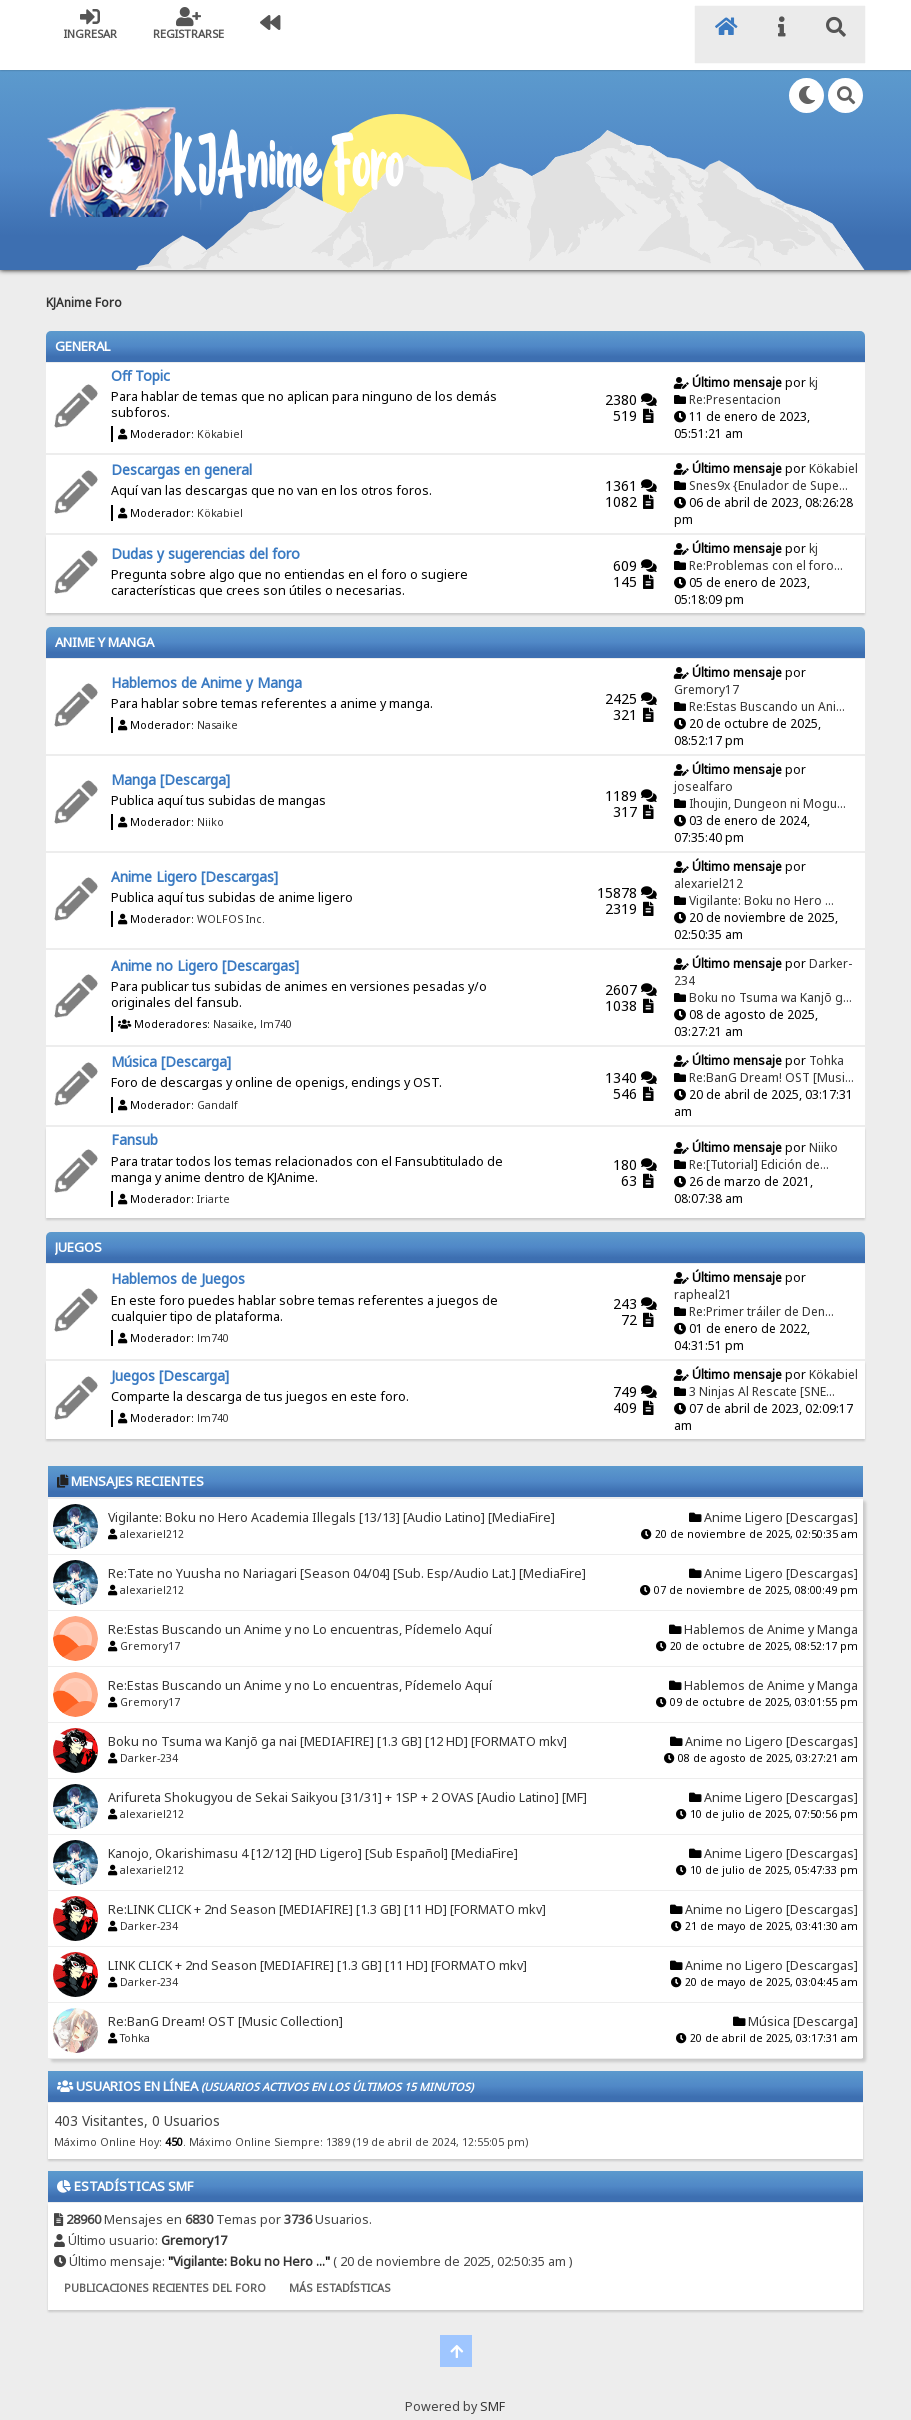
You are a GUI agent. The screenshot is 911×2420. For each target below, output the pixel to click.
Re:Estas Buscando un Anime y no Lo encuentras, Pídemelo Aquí (300, 1609)
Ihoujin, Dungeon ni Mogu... (767, 783)
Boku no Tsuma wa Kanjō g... (770, 977)
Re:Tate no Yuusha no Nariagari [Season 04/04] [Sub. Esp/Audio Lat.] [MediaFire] (347, 1553)
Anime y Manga (104, 622)
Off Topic (140, 355)
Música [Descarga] (171, 1041)
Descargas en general (181, 449)
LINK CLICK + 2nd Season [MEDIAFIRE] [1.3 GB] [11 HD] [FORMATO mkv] (317, 1945)
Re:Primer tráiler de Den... (761, 1291)
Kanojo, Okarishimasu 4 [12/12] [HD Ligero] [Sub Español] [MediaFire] (313, 1833)
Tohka (826, 1040)
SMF (492, 2386)
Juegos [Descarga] (170, 1355)
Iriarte (213, 1179)
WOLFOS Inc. (231, 899)
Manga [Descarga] (170, 759)
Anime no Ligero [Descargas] (205, 944)
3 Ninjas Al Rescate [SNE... (762, 1371)
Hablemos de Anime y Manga (206, 662)
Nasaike (217, 705)
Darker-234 (149, 1738)
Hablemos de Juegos (178, 1258)
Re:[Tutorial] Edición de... (759, 1144)
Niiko (210, 802)
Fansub (134, 1119)
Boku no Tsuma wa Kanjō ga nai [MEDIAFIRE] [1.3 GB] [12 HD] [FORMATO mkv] (337, 1721)
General (82, 326)
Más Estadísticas (340, 2267)
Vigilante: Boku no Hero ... (761, 880)
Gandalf (217, 1085)
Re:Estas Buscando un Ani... (767, 686)
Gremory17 (706, 669)
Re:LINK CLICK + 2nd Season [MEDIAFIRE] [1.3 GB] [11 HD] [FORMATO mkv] (327, 1889)
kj (813, 362)
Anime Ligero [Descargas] (194, 856)
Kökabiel (220, 414)
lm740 (276, 1004)
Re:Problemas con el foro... (766, 545)
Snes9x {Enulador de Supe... (768, 465)
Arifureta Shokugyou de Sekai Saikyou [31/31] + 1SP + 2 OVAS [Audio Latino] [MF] (347, 1777)
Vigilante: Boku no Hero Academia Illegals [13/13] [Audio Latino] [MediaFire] (331, 1497)
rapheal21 (703, 1274)
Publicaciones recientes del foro (165, 2267)
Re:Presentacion (735, 379)
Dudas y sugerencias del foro (205, 533)
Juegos (78, 1227)
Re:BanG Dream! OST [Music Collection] (225, 2001)
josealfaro (703, 766)
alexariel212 (708, 863)
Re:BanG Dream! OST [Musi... (771, 1057)
